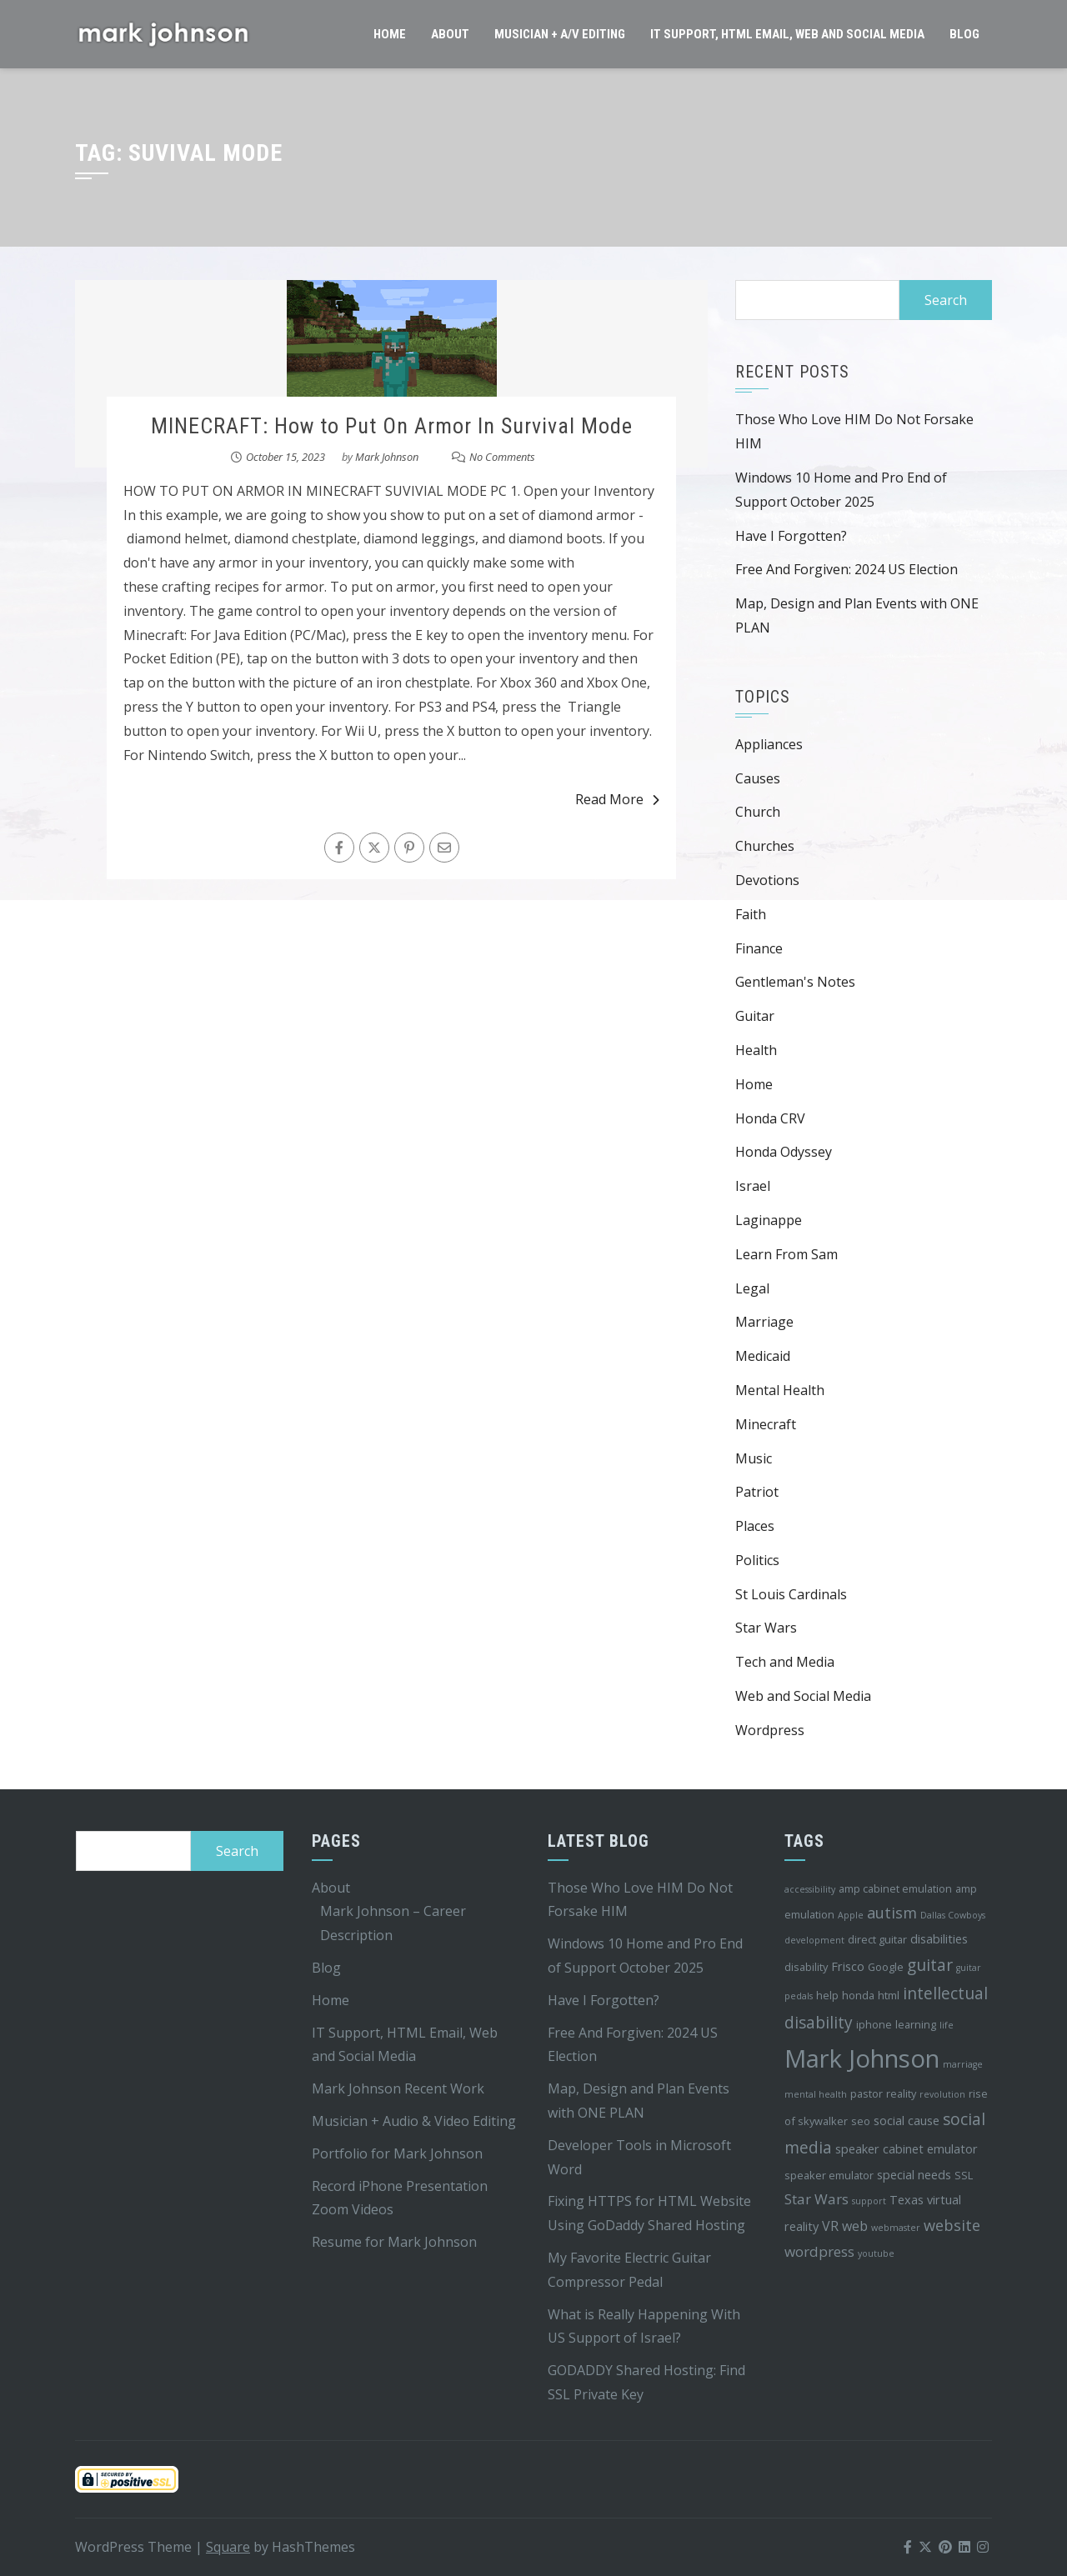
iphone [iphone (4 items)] (874, 2024)
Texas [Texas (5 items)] (906, 2200)
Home (389, 34)
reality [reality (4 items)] (901, 2093)
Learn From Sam (786, 1254)
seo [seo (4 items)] (860, 2120)
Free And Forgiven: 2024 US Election (846, 569)
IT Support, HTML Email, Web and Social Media (787, 34)
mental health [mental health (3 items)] (815, 2094)
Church (757, 812)
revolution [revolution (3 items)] (942, 2094)
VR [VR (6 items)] (830, 2226)
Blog (964, 34)
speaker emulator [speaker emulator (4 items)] (829, 2175)
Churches (764, 846)
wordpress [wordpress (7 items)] (819, 2251)
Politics (757, 1560)
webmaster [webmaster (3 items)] (895, 2227)
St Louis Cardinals (791, 1594)
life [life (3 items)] (946, 2025)
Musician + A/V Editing (559, 34)
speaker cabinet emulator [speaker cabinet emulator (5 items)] (906, 2149)
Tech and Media (784, 1662)
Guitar (754, 1016)
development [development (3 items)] (814, 1940)
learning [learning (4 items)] (915, 2024)
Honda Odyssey (783, 1152)
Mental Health (779, 1390)
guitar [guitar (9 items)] (930, 1965)
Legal (752, 1288)
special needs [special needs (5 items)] (914, 2175)
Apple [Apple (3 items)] (851, 1915)
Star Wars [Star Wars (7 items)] (816, 2198)
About (450, 34)
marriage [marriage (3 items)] (963, 2064)
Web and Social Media (803, 1696)
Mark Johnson (386, 456)
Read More (617, 799)
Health (756, 1050)
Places (754, 1526)
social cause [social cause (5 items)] (906, 2120)
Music (753, 1458)
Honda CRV (770, 1118)
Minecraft (765, 1424)
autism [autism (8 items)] (892, 1913)
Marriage (764, 1322)
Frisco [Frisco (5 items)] (847, 1966)
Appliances (769, 744)
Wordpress (769, 1730)
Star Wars (766, 1627)
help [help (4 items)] (827, 1995)
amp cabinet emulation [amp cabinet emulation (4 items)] (895, 1888)
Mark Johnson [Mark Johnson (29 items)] (861, 2058)
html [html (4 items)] (888, 1995)
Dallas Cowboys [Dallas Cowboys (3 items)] (952, 1915)
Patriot (757, 1492)
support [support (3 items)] (869, 2201)
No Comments (502, 456)
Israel (752, 1186)
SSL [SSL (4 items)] (963, 2175)
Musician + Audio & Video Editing (414, 2121)
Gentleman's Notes (795, 982)
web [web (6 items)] (855, 2226)
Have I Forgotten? (791, 536)
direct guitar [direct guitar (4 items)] (877, 1939)
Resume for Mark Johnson (394, 2242)
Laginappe (768, 1220)
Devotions (767, 880)
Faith (750, 914)
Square (228, 2547)
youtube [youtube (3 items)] (876, 2253)
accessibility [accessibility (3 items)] (809, 1889)
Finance (759, 948)
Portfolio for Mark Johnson (397, 2153)
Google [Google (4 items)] (886, 1966)
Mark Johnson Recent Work (398, 2088)
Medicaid (762, 1356)
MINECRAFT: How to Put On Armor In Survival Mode (392, 425)
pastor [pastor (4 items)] (866, 2093)
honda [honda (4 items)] (858, 1995)
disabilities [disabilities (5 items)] (939, 1939)
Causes (757, 778)
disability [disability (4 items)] (806, 1966)
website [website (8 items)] (952, 2225)
